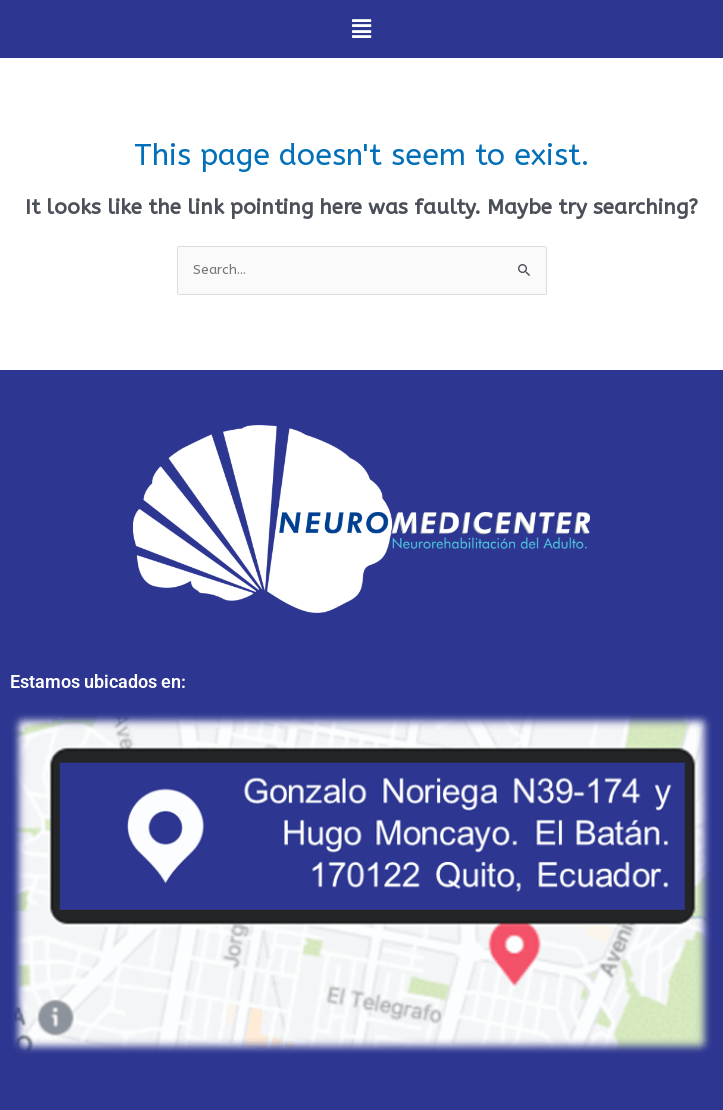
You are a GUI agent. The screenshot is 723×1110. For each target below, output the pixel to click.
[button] (361, 29)
